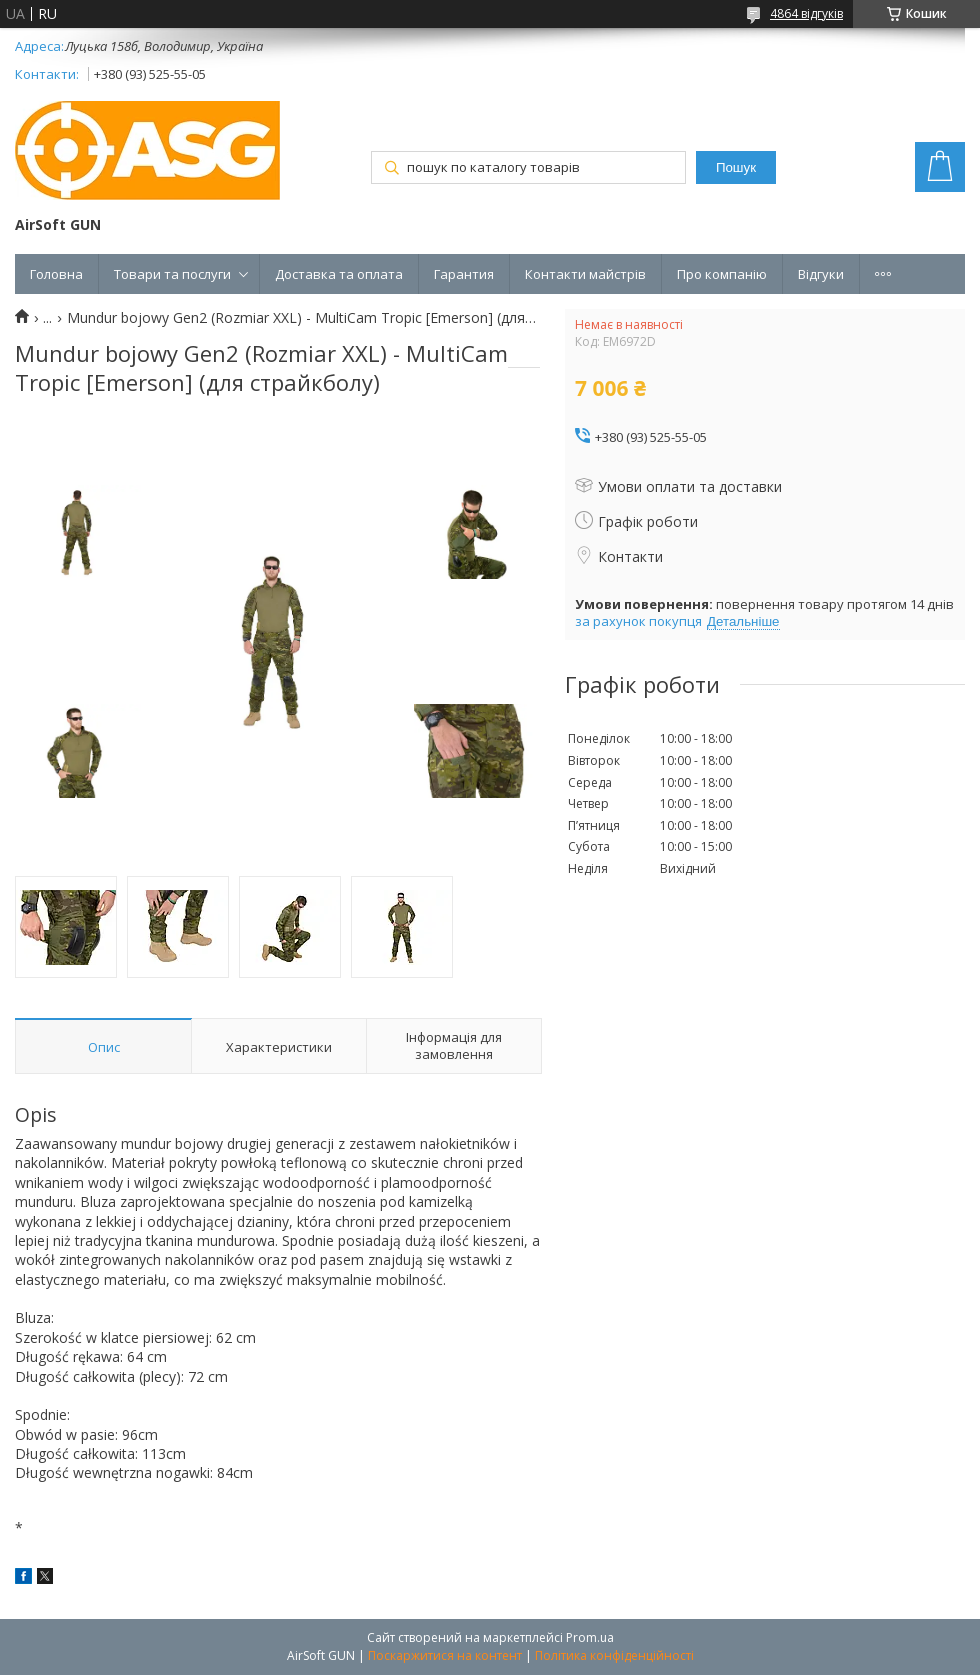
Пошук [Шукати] (736, 167)
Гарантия (464, 274)
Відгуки (821, 274)
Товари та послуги (172, 274)
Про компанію (722, 274)
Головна (56, 274)
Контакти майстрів (585, 274)
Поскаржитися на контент (445, 1655)
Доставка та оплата (339, 274)
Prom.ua (590, 1637)
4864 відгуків (806, 13)
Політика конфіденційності (614, 1655)
